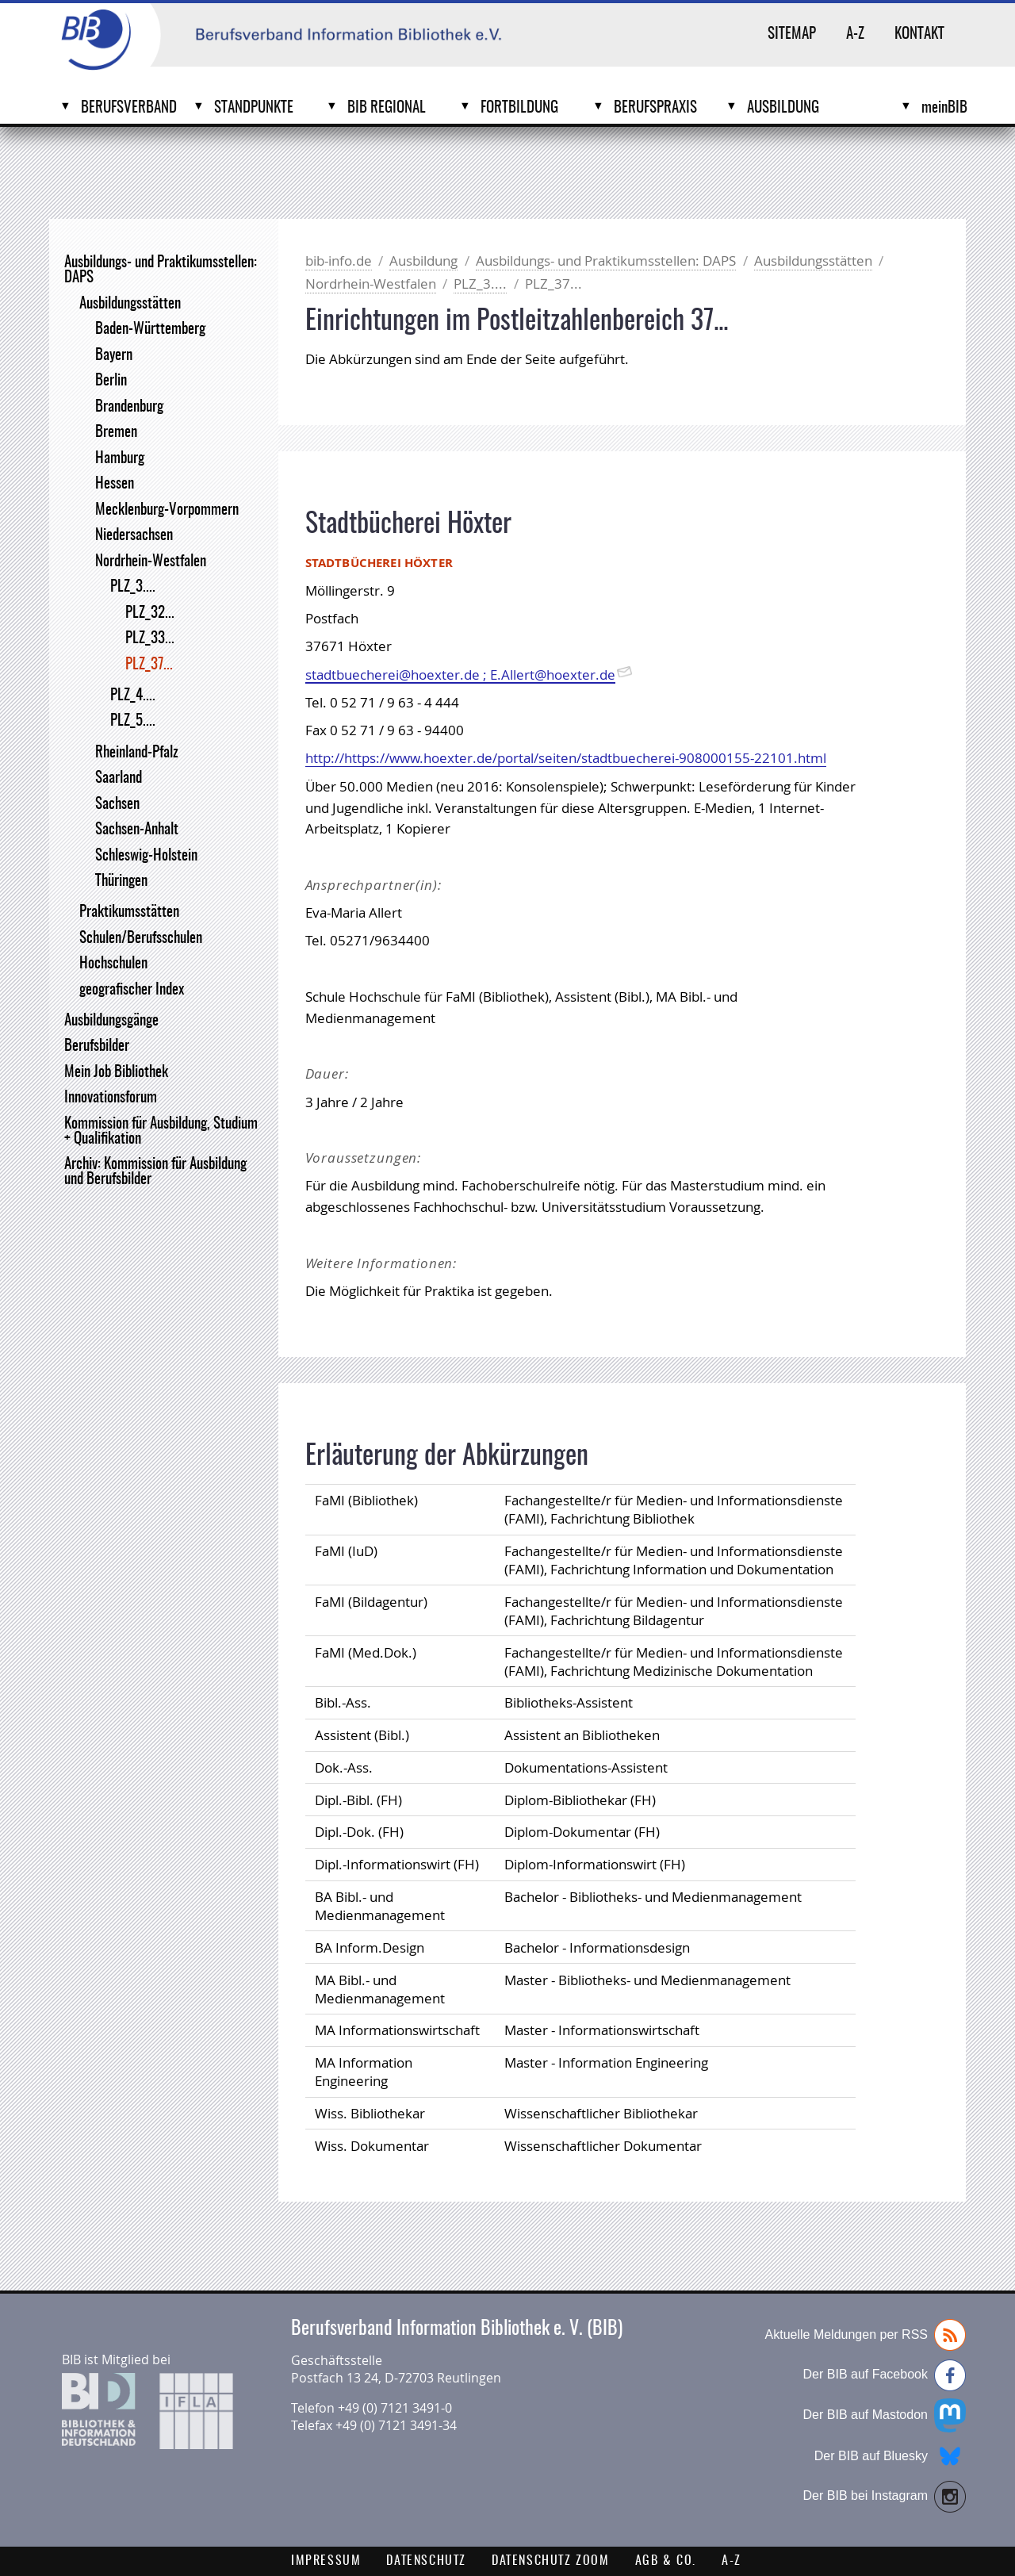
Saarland (118, 778)
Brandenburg (129, 407)
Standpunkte (253, 108)
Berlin (111, 381)
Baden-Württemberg (150, 329)
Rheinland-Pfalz (136, 753)
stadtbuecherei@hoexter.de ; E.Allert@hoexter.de (460, 674)
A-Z (855, 34)
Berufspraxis (655, 108)
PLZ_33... (149, 638)
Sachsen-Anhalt (136, 830)
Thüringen (121, 881)
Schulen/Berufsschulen (140, 938)
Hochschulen (113, 964)
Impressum (326, 2561)
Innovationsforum (110, 1098)
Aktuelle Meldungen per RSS (865, 2335)
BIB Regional (386, 108)
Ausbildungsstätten (130, 304)
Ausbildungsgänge (111, 1021)
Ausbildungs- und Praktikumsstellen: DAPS (160, 270)
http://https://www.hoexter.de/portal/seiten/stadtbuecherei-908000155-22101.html (565, 758)
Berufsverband (129, 108)
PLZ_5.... (132, 721)
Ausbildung (783, 108)
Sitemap (792, 34)
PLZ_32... (149, 613)
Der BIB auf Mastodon (884, 2415)
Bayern (113, 355)
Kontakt (919, 34)
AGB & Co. (665, 2561)
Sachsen (117, 804)
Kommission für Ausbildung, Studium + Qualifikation (161, 1132)
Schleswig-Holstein (146, 856)
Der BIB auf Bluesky (890, 2456)
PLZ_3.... (132, 587)
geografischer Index (131, 990)
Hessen (114, 484)
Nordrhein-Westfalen (150, 561)
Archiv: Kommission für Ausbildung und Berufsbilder (155, 1172)
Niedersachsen (134, 535)
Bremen (116, 432)
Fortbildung (519, 108)
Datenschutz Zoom (551, 2561)
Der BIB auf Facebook (884, 2375)
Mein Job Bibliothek (116, 1072)
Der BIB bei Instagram (884, 2497)
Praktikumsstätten (129, 912)
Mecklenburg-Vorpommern (167, 510)
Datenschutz (426, 2561)
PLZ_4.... (132, 695)
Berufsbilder (96, 1046)
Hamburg (119, 458)
